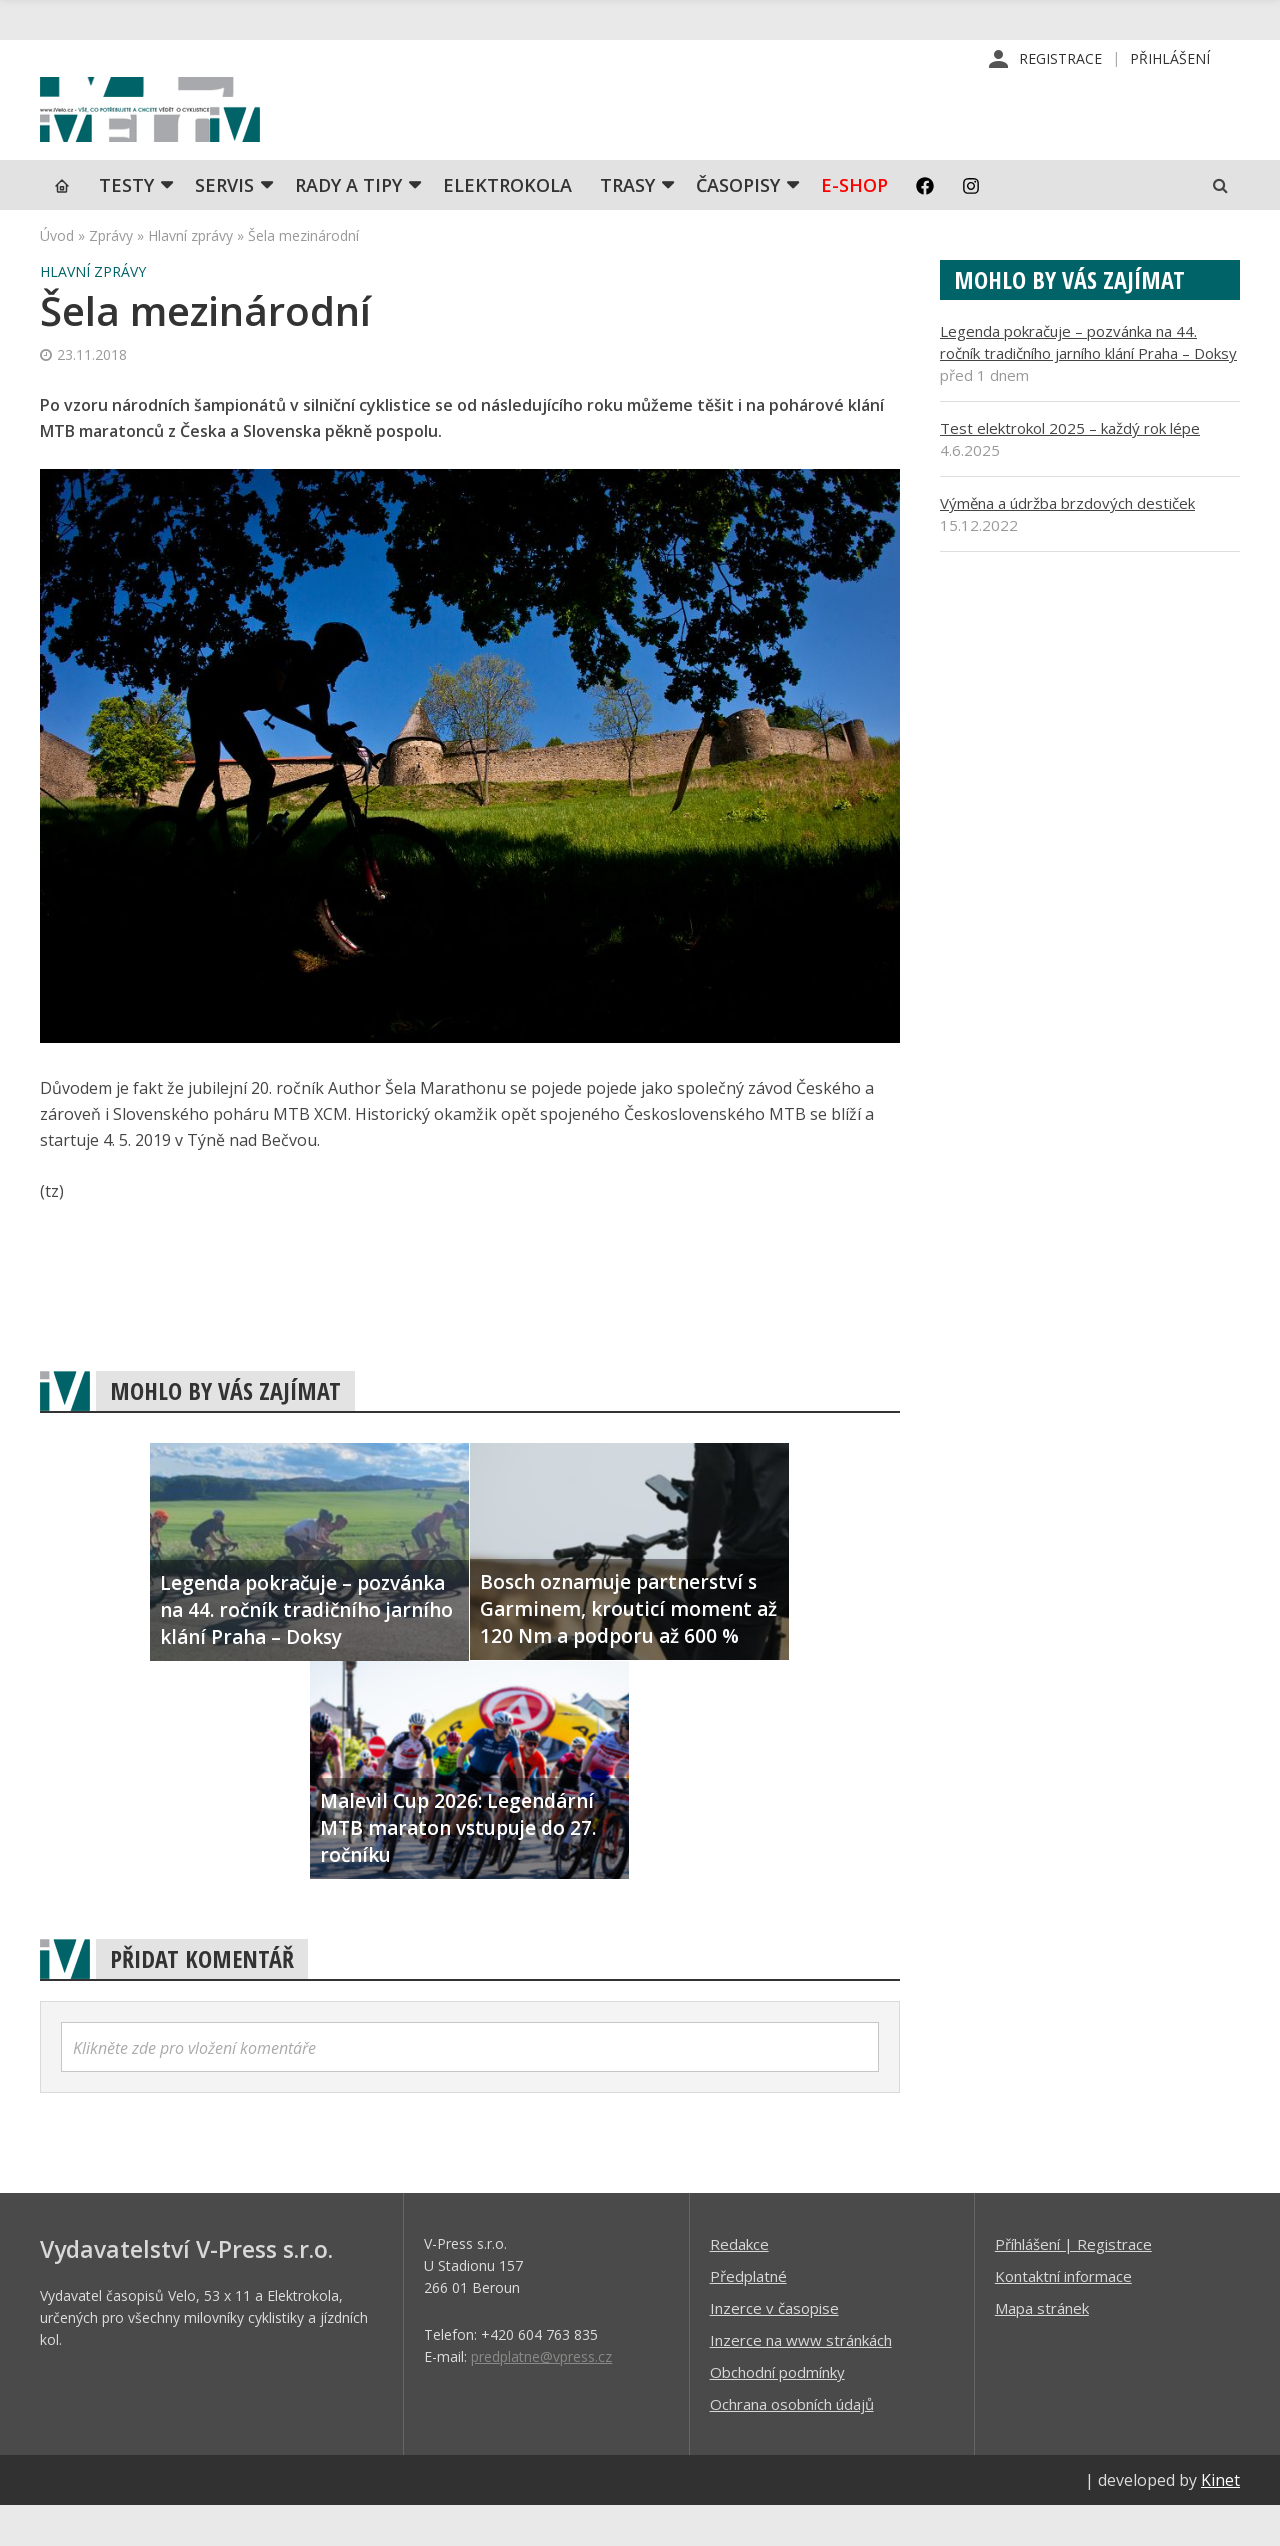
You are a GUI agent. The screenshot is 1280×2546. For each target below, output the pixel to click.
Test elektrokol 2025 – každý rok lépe (1070, 468)
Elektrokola (507, 225)
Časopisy (738, 225)
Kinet (1220, 2520)
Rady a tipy (348, 225)
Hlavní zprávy (190, 275)
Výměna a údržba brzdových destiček (1067, 543)
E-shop (854, 225)
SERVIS (224, 225)
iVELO (210, 131)
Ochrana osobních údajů (792, 2444)
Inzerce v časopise (774, 2348)
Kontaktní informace (1063, 2316)
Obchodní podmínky (777, 2412)
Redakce (739, 2284)
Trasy (627, 225)
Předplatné (748, 2316)
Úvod (57, 275)
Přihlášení (1170, 59)
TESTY (126, 225)
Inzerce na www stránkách (801, 2380)
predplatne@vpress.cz (541, 2396)
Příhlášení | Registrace (1073, 2284)
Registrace (1060, 59)
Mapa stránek (1042, 2348)
